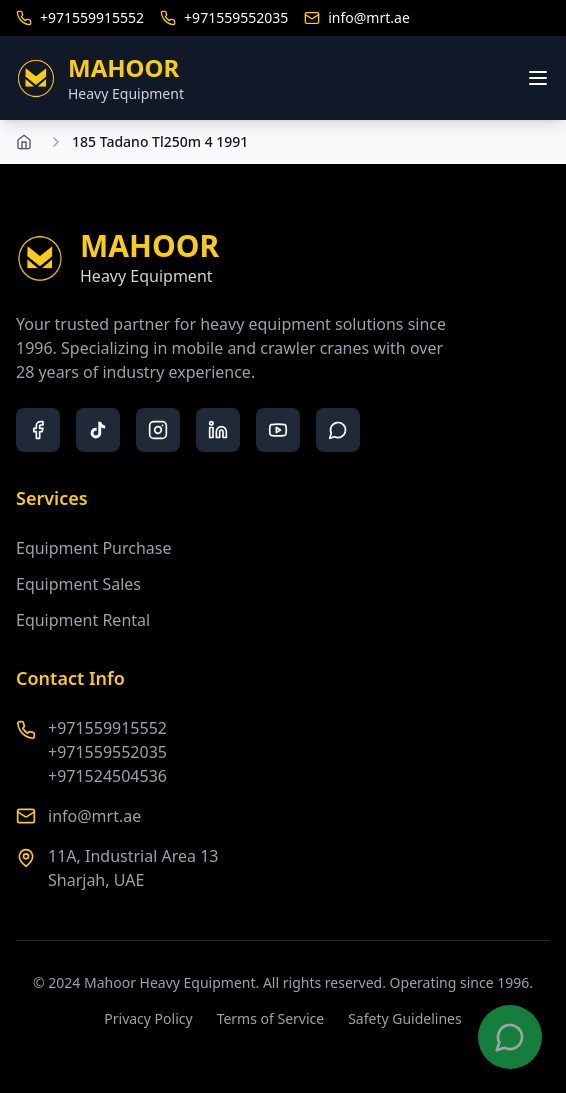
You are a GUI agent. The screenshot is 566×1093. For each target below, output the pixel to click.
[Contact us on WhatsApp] (510, 1037)
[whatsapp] (338, 430)
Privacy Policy (148, 1018)
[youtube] (278, 430)
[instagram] (158, 430)
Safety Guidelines (405, 1018)
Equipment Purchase (94, 548)
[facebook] (38, 430)
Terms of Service (271, 1018)
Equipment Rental (83, 620)
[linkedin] (218, 430)
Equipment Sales (78, 584)
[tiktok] (98, 430)
